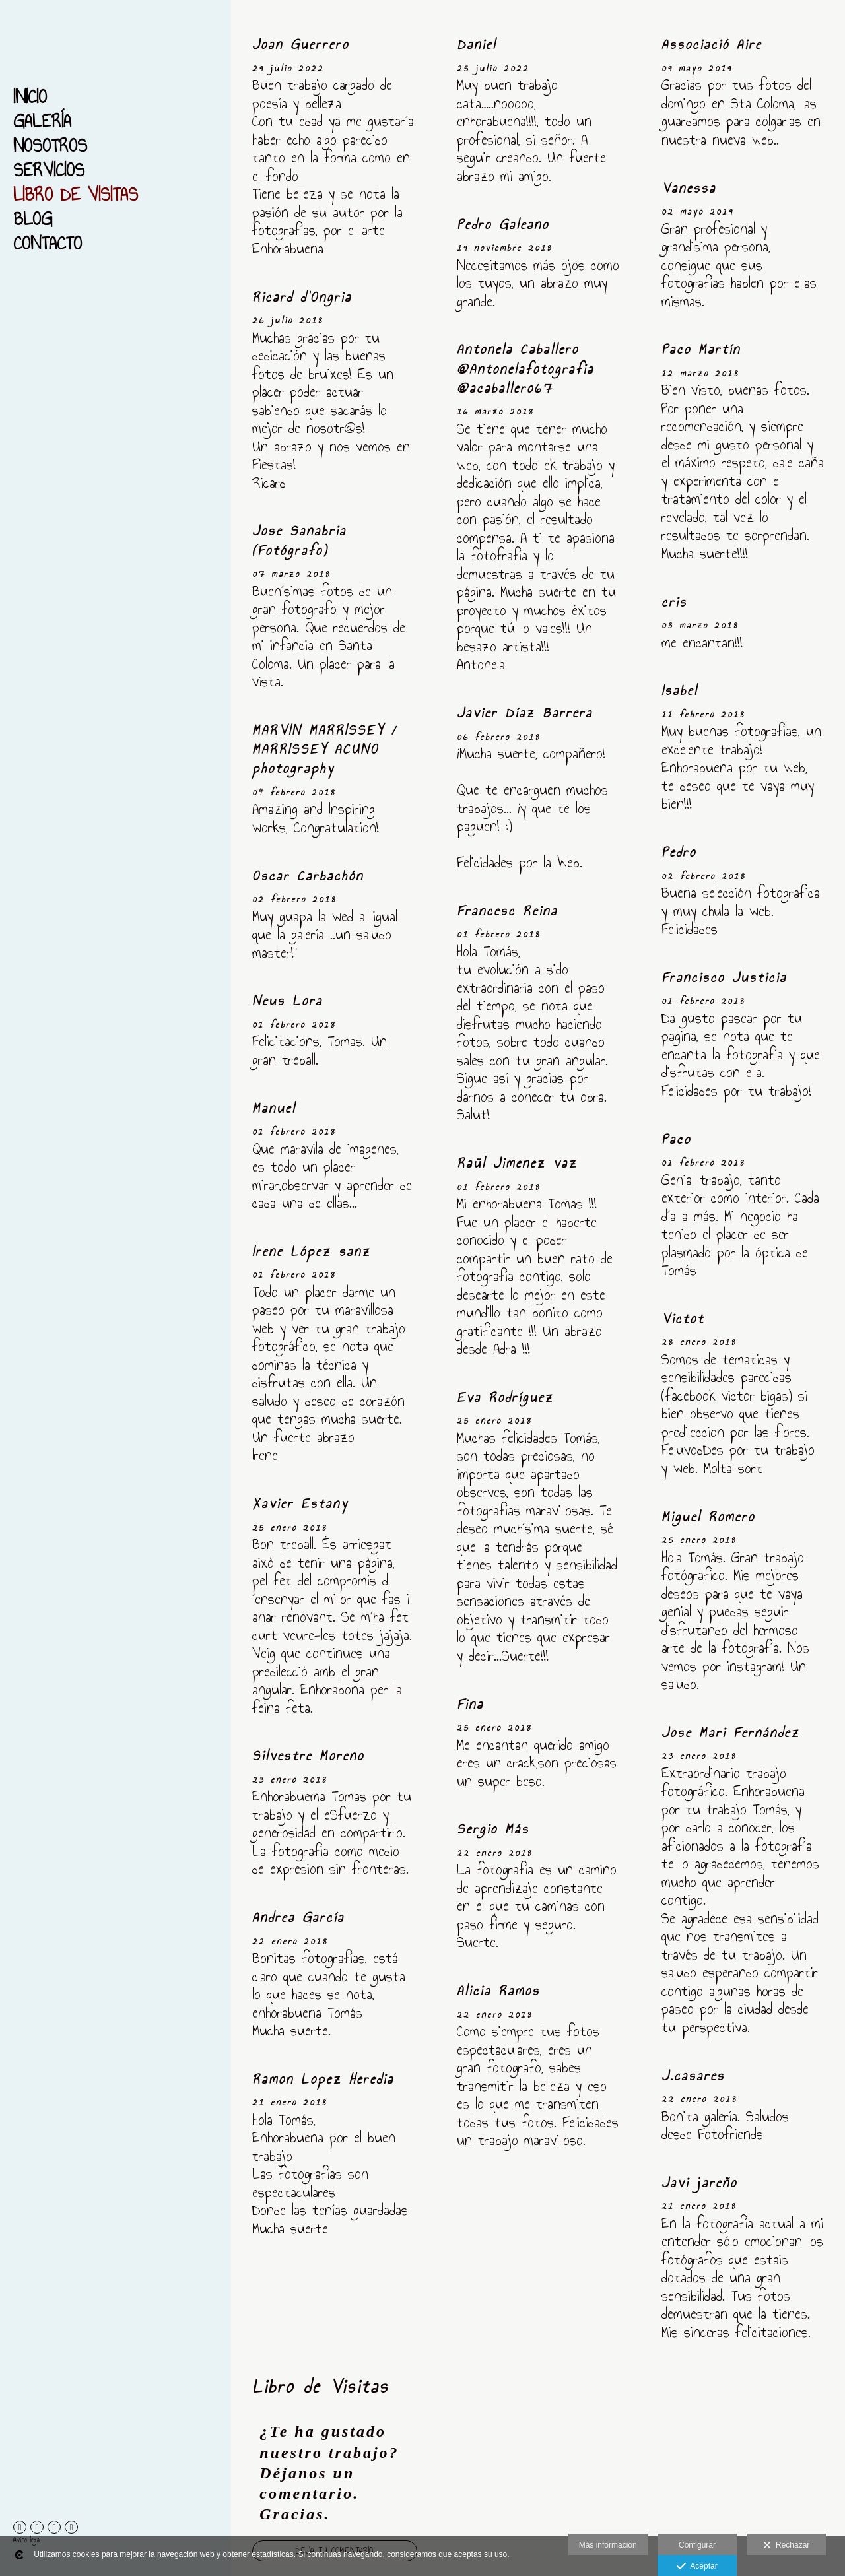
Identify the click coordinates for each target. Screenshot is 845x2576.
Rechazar (786, 2545)
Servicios (48, 170)
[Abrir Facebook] (19, 2527)
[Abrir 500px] (37, 2527)
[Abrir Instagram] (54, 2527)
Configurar (697, 2545)
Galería (42, 121)
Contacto (47, 243)
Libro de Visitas (75, 194)
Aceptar (697, 2566)
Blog (32, 219)
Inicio (30, 96)
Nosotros (50, 145)
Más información (608, 2545)
